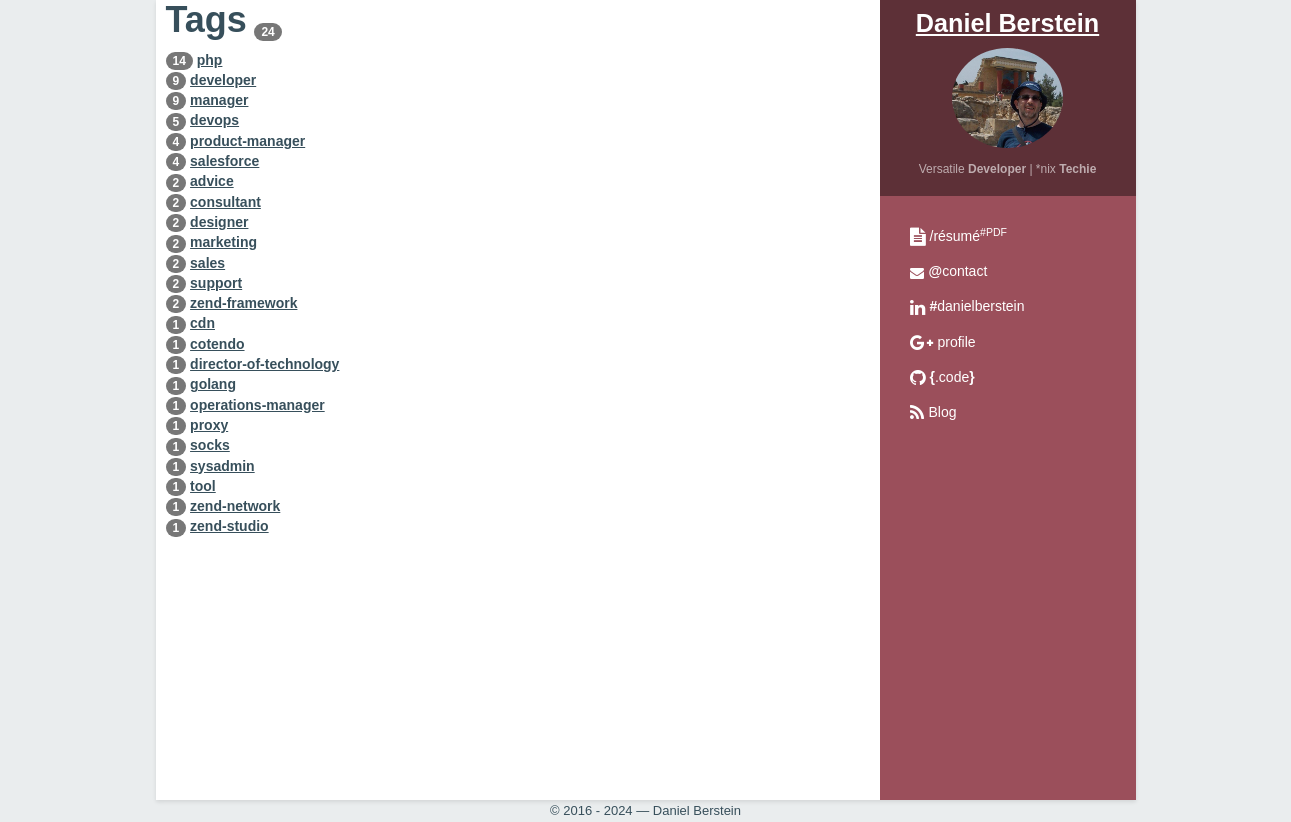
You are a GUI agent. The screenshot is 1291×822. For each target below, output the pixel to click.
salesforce (224, 161)
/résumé (968, 236)
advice (212, 181)
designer (219, 222)
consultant (225, 202)
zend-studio (229, 526)
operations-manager (257, 405)
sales (207, 263)
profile (957, 342)
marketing (223, 242)
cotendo (217, 344)
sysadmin (222, 466)
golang (213, 384)
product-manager (247, 141)
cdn (202, 323)
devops (214, 120)
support (216, 283)
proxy (209, 425)
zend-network (235, 506)
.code (952, 377)
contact (958, 271)
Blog (943, 412)
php (210, 60)
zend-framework (243, 303)
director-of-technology (264, 364)
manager (219, 100)
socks (210, 445)
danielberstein (977, 306)
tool (203, 486)
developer (223, 80)
